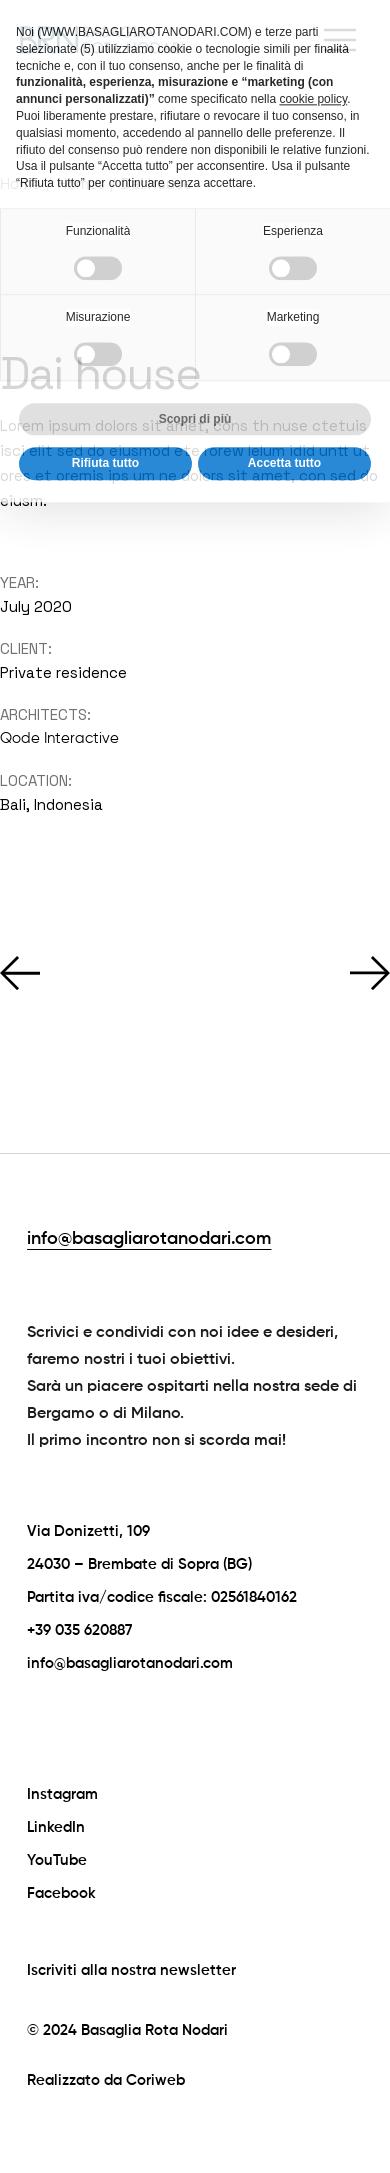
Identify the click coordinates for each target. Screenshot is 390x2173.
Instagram (62, 1794)
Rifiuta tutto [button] (105, 425)
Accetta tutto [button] (284, 425)
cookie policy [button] (313, 60)
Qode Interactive (59, 738)
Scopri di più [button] (195, 380)
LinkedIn (56, 1827)
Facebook (61, 1893)
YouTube (57, 1860)
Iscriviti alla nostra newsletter (131, 1970)
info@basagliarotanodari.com (149, 1239)
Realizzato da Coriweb (106, 2080)
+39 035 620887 (79, 1630)
